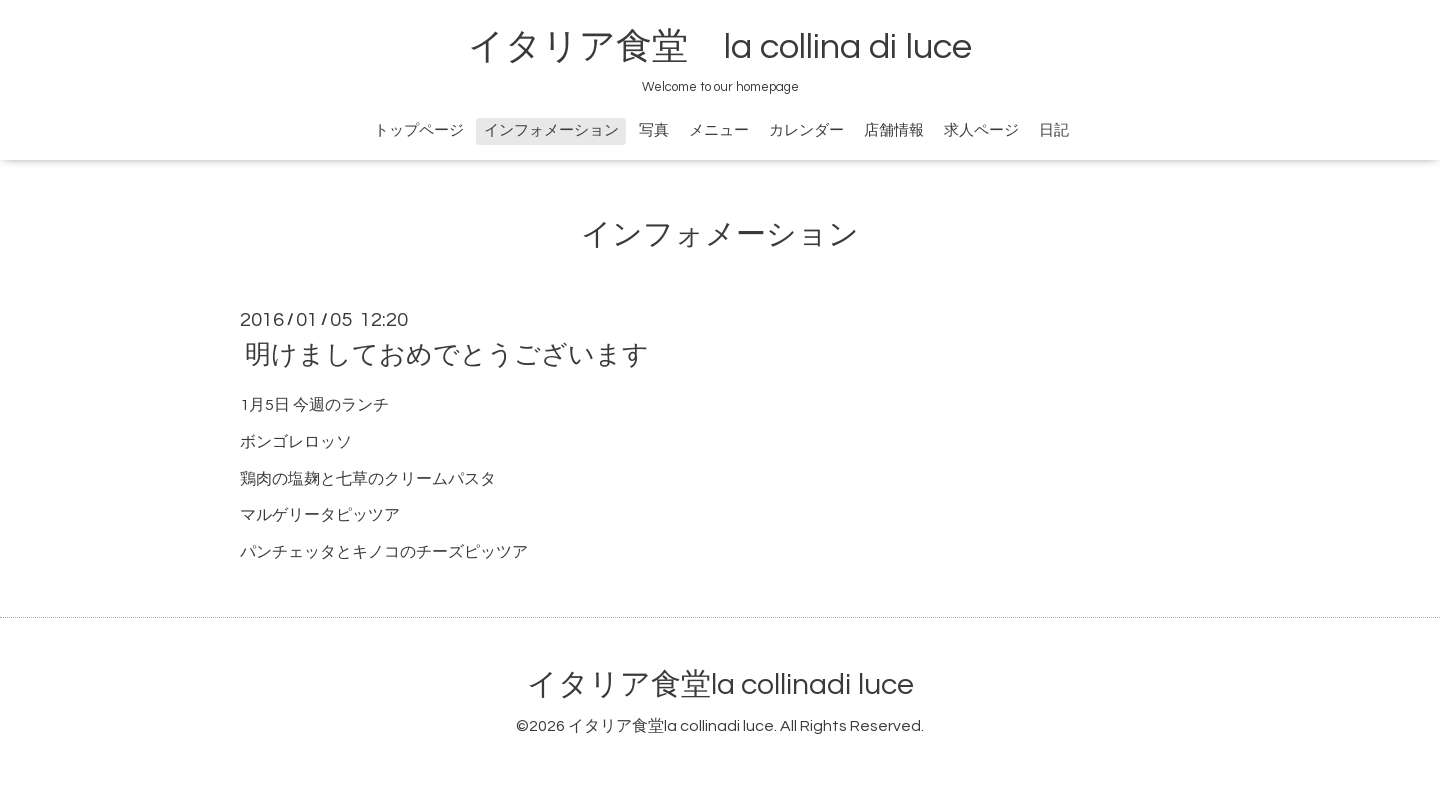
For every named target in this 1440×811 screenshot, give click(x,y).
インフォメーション (551, 130)
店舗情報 (894, 130)
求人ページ (981, 130)
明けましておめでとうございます (447, 355)
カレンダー (806, 130)
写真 (654, 130)
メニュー (719, 130)
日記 (1054, 130)
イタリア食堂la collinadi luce (720, 684)
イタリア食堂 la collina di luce (720, 47)
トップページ (419, 130)
